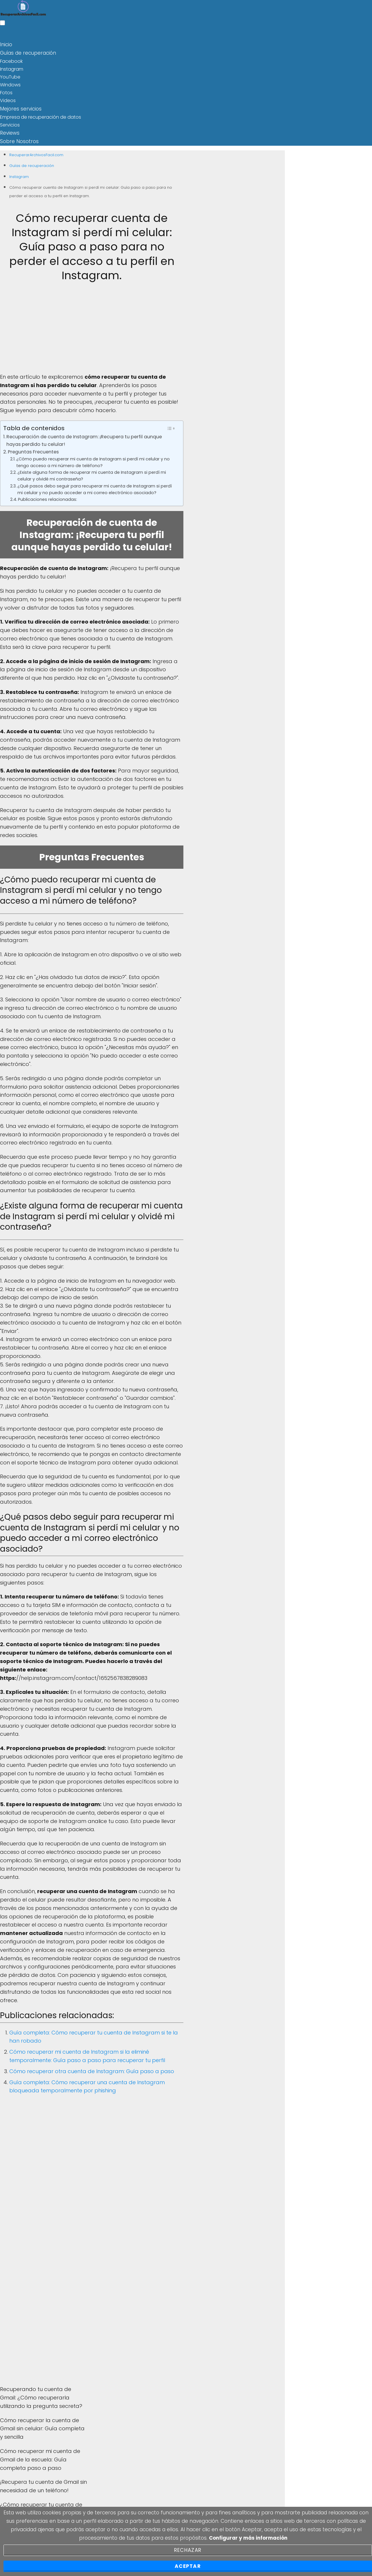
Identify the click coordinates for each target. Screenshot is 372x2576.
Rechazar (187, 2550)
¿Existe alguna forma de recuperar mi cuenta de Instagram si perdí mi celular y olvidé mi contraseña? (91, 473)
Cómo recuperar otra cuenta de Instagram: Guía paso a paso (91, 2068)
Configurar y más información (248, 2537)
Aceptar (188, 2566)
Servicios (10, 123)
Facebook (11, 60)
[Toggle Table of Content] (170, 425)
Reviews (9, 131)
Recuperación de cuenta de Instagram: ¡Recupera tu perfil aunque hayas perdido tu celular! (84, 438)
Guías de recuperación (26, 52)
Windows (10, 84)
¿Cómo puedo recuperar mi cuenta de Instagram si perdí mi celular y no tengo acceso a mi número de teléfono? (93, 459)
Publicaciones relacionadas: (47, 497)
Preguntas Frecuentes (33, 449)
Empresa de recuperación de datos (40, 115)
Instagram (11, 68)
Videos (8, 99)
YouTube (10, 76)
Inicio (6, 44)
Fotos (6, 91)
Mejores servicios (19, 107)
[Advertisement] (91, 330)
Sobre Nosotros (17, 139)
